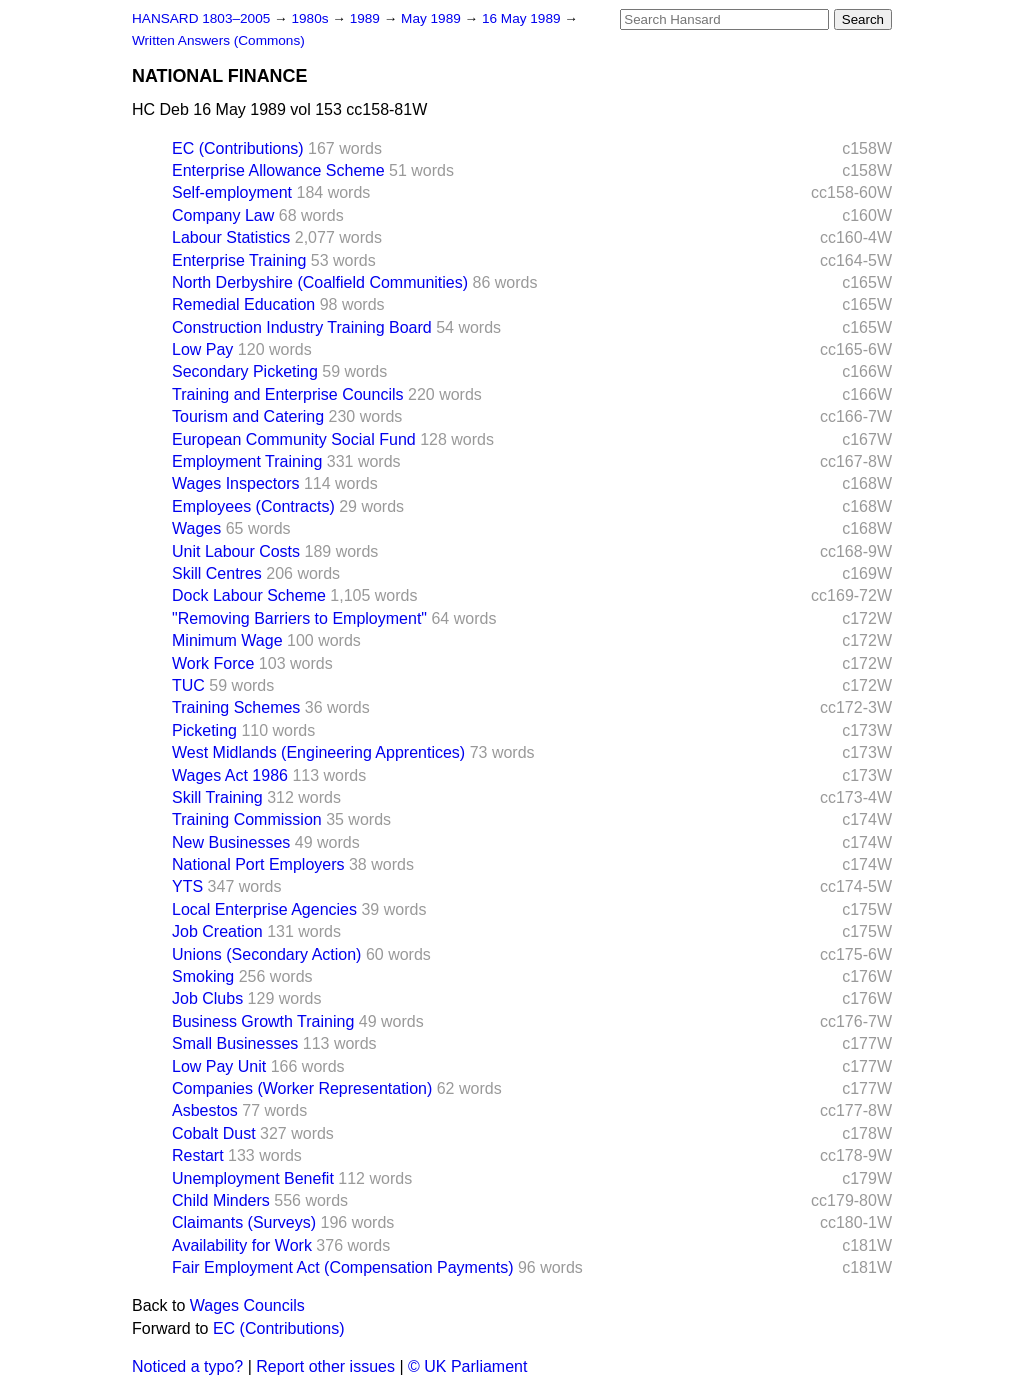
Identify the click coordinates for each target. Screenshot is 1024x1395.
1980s (311, 18)
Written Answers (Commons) (218, 40)
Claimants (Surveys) (244, 1222)
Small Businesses (235, 1043)
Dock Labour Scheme (249, 595)
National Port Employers (258, 864)
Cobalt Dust (214, 1133)
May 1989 (432, 18)
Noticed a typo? (187, 1366)
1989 (367, 18)
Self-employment (232, 192)
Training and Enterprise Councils (288, 394)
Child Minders (221, 1200)
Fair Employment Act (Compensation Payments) (342, 1267)
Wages (196, 528)
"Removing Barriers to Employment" (299, 618)
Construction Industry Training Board (302, 327)
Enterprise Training (239, 260)
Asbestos (205, 1110)
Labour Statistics (231, 237)
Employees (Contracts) (253, 506)
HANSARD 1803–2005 (201, 18)
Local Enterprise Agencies (264, 909)
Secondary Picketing (245, 371)
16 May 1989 (523, 18)
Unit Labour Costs (236, 551)
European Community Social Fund (294, 439)
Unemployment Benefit (253, 1178)
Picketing (204, 730)
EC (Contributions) (238, 148)
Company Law (223, 215)
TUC (188, 685)
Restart (198, 1155)
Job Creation (217, 931)
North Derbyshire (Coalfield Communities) (320, 282)
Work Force (213, 663)
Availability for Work (242, 1245)
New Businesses (231, 842)
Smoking (203, 976)
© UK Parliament (467, 1366)
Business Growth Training (263, 1021)
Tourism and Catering (248, 416)
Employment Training (247, 461)
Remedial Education (243, 304)
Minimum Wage (227, 640)
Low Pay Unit (219, 1066)
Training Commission (247, 819)
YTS (187, 886)
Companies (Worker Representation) (302, 1088)
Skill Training (217, 797)
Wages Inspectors (235, 483)
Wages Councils (247, 1305)
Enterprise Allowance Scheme (278, 170)
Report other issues (325, 1366)
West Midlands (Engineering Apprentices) (318, 752)
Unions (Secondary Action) (266, 954)
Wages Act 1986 (230, 775)
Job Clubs (207, 998)
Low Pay (202, 349)
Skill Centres (217, 573)
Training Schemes (236, 707)
